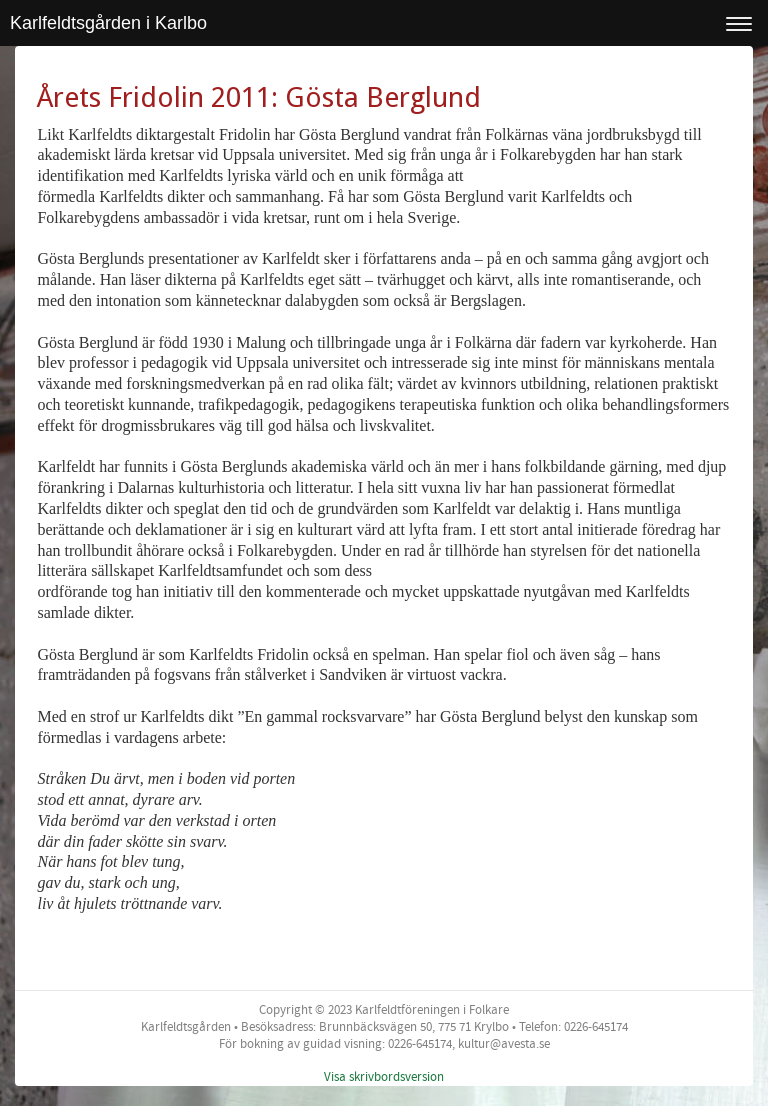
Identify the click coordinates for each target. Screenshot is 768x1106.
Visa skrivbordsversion (384, 1077)
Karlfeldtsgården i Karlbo (108, 23)
